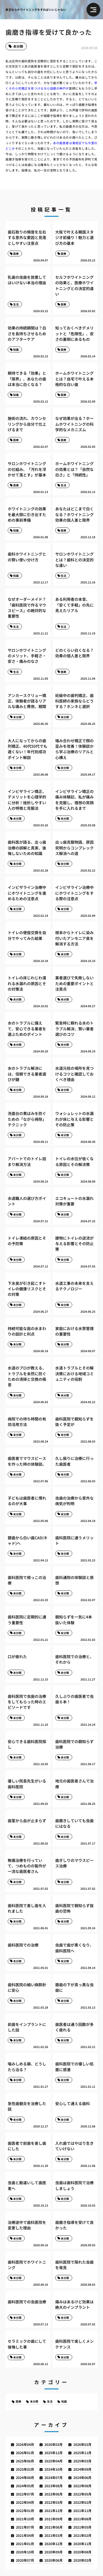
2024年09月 (82, 2469)
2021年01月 (25, 2543)
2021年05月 (82, 2527)
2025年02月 (25, 2469)
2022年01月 (25, 2510)
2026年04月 (25, 2444)
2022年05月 (82, 2494)
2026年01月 (25, 2452)
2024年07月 (53, 2477)
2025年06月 (25, 2461)
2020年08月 (82, 2552)
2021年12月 (53, 2510)
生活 (49, 2401)
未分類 (18, 46)
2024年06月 (82, 2477)
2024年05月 (25, 2485)
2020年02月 (82, 2560)
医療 (18, 2401)
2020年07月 (25, 2560)
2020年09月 (53, 2552)
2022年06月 (53, 2494)
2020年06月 (53, 2560)
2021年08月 (82, 2518)
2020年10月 (25, 2552)
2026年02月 (82, 2444)
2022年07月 (25, 2494)
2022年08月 (82, 2485)
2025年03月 (82, 2461)
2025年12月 (53, 2452)
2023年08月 (53, 2485)
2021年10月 (25, 2518)
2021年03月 (53, 2535)
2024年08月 (25, 2477)
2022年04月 (25, 2502)
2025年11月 (82, 2452)
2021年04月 (25, 2535)
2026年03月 (53, 2444)
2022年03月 (53, 2502)
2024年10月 (53, 2469)
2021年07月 (25, 2527)
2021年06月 (53, 2527)
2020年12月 (53, 2543)
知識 (64, 2401)
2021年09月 (53, 2518)
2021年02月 (82, 2535)
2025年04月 (53, 2461)
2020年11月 (82, 2543)
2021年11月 (82, 2510)
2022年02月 (82, 2502)
